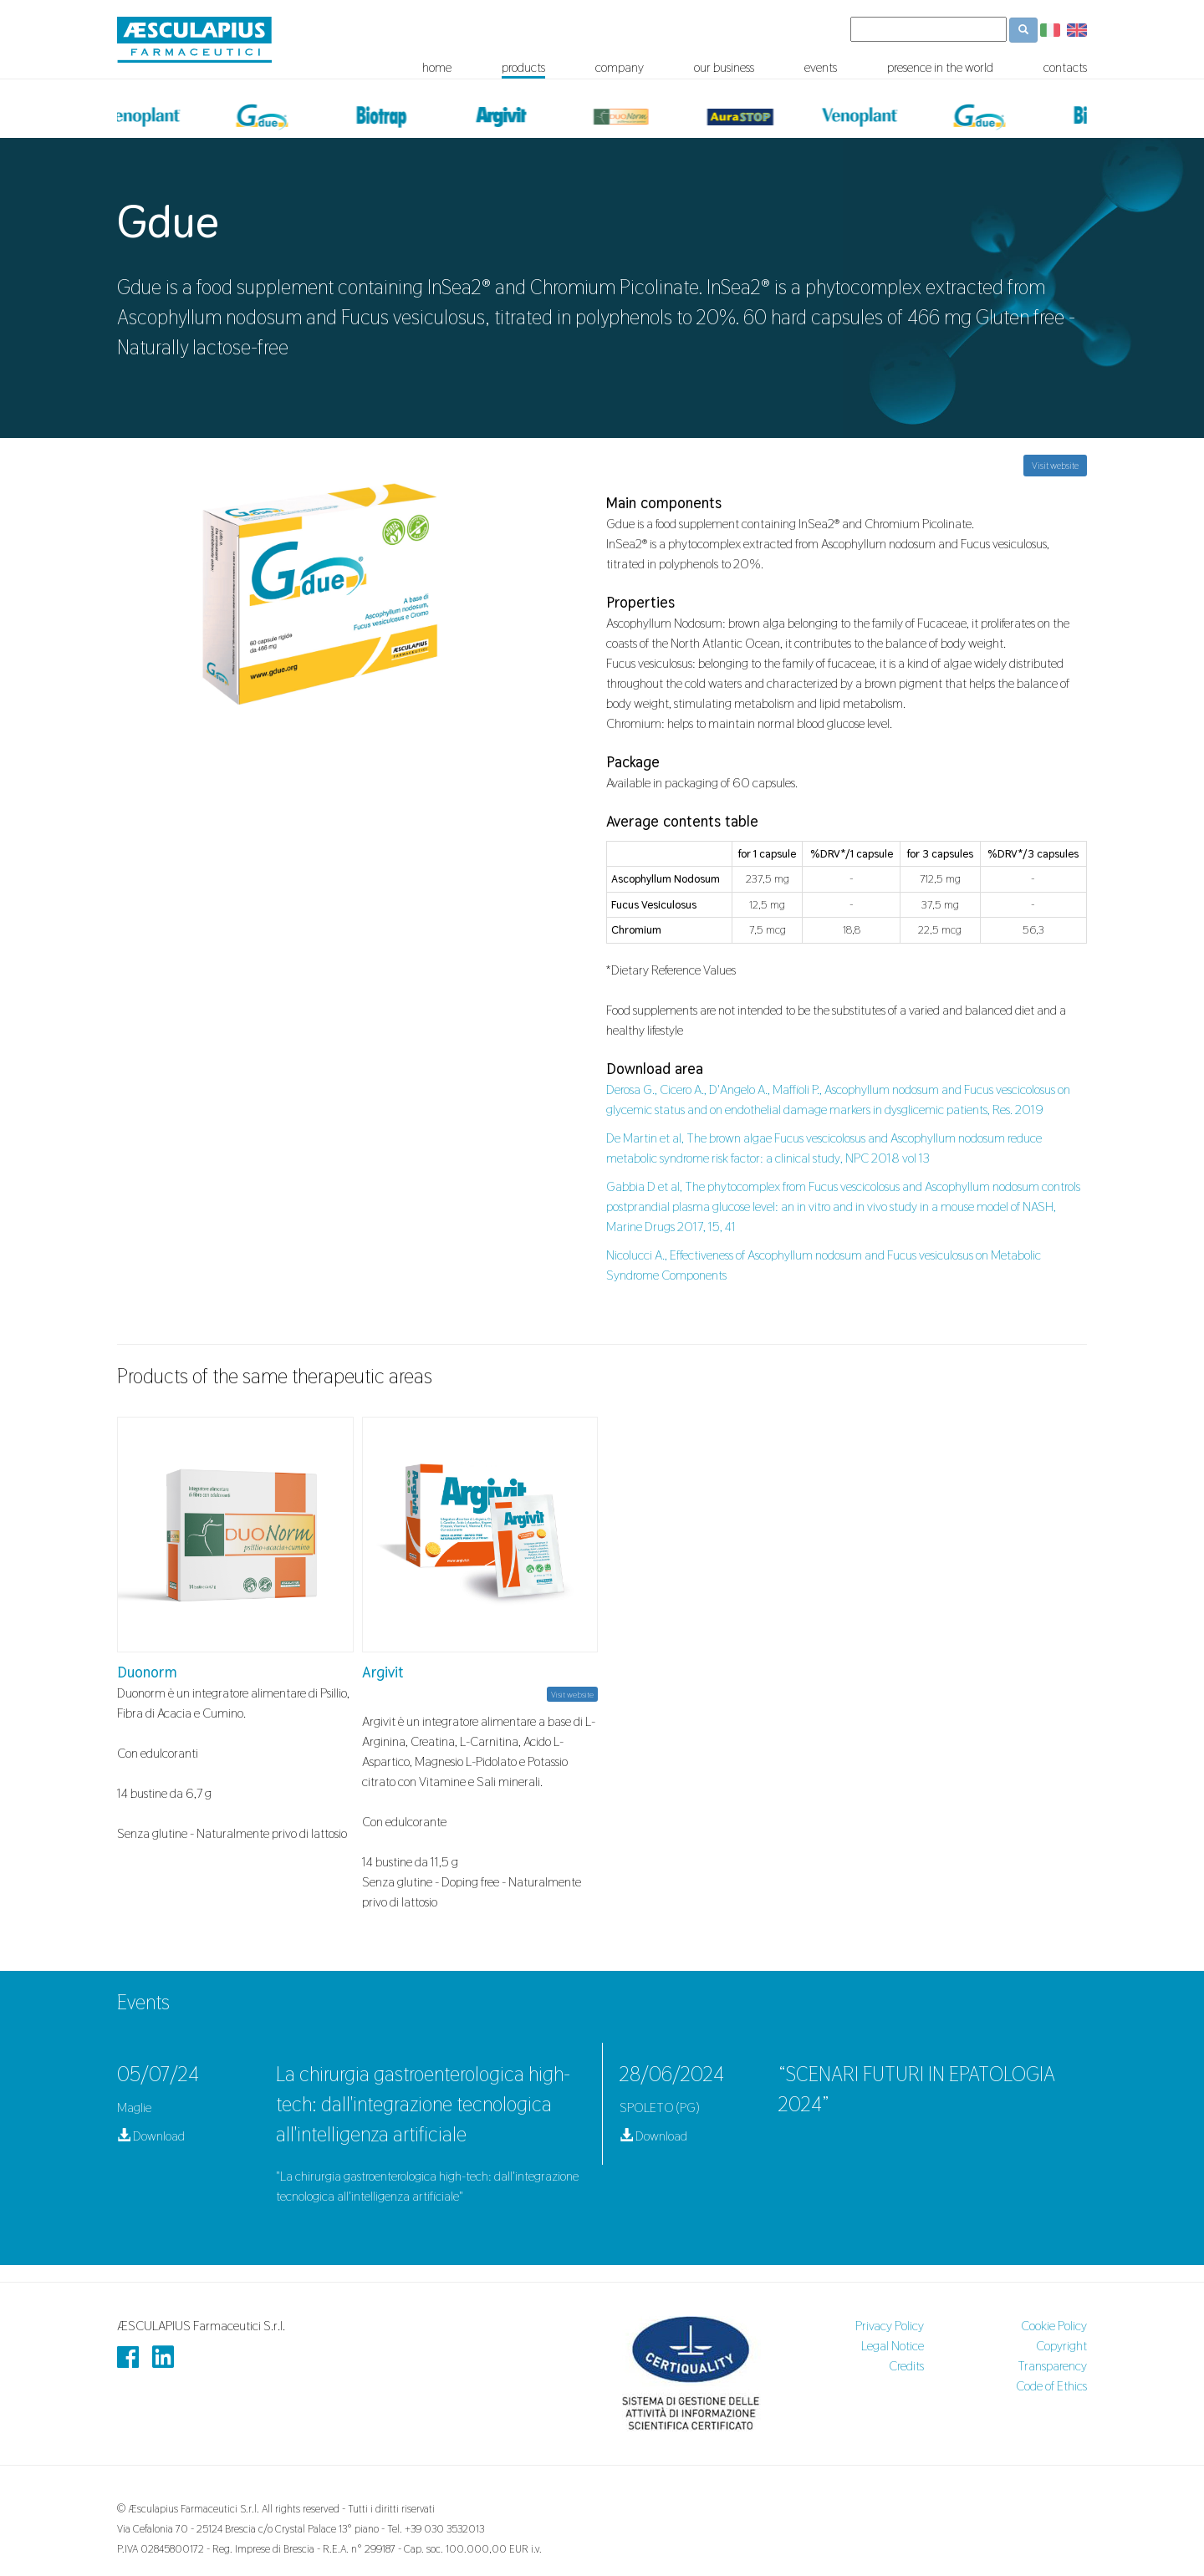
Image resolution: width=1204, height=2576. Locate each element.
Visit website (1055, 465)
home (437, 67)
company (619, 67)
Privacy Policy (889, 2325)
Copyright (1061, 2346)
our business (724, 67)
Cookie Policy (1054, 2325)
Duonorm (147, 1672)
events (820, 67)
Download (151, 2136)
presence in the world (940, 67)
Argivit (383, 1672)
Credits (906, 2366)
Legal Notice (892, 2346)
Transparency (1052, 2366)
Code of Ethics (1051, 2386)
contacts (1065, 67)
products (523, 67)
